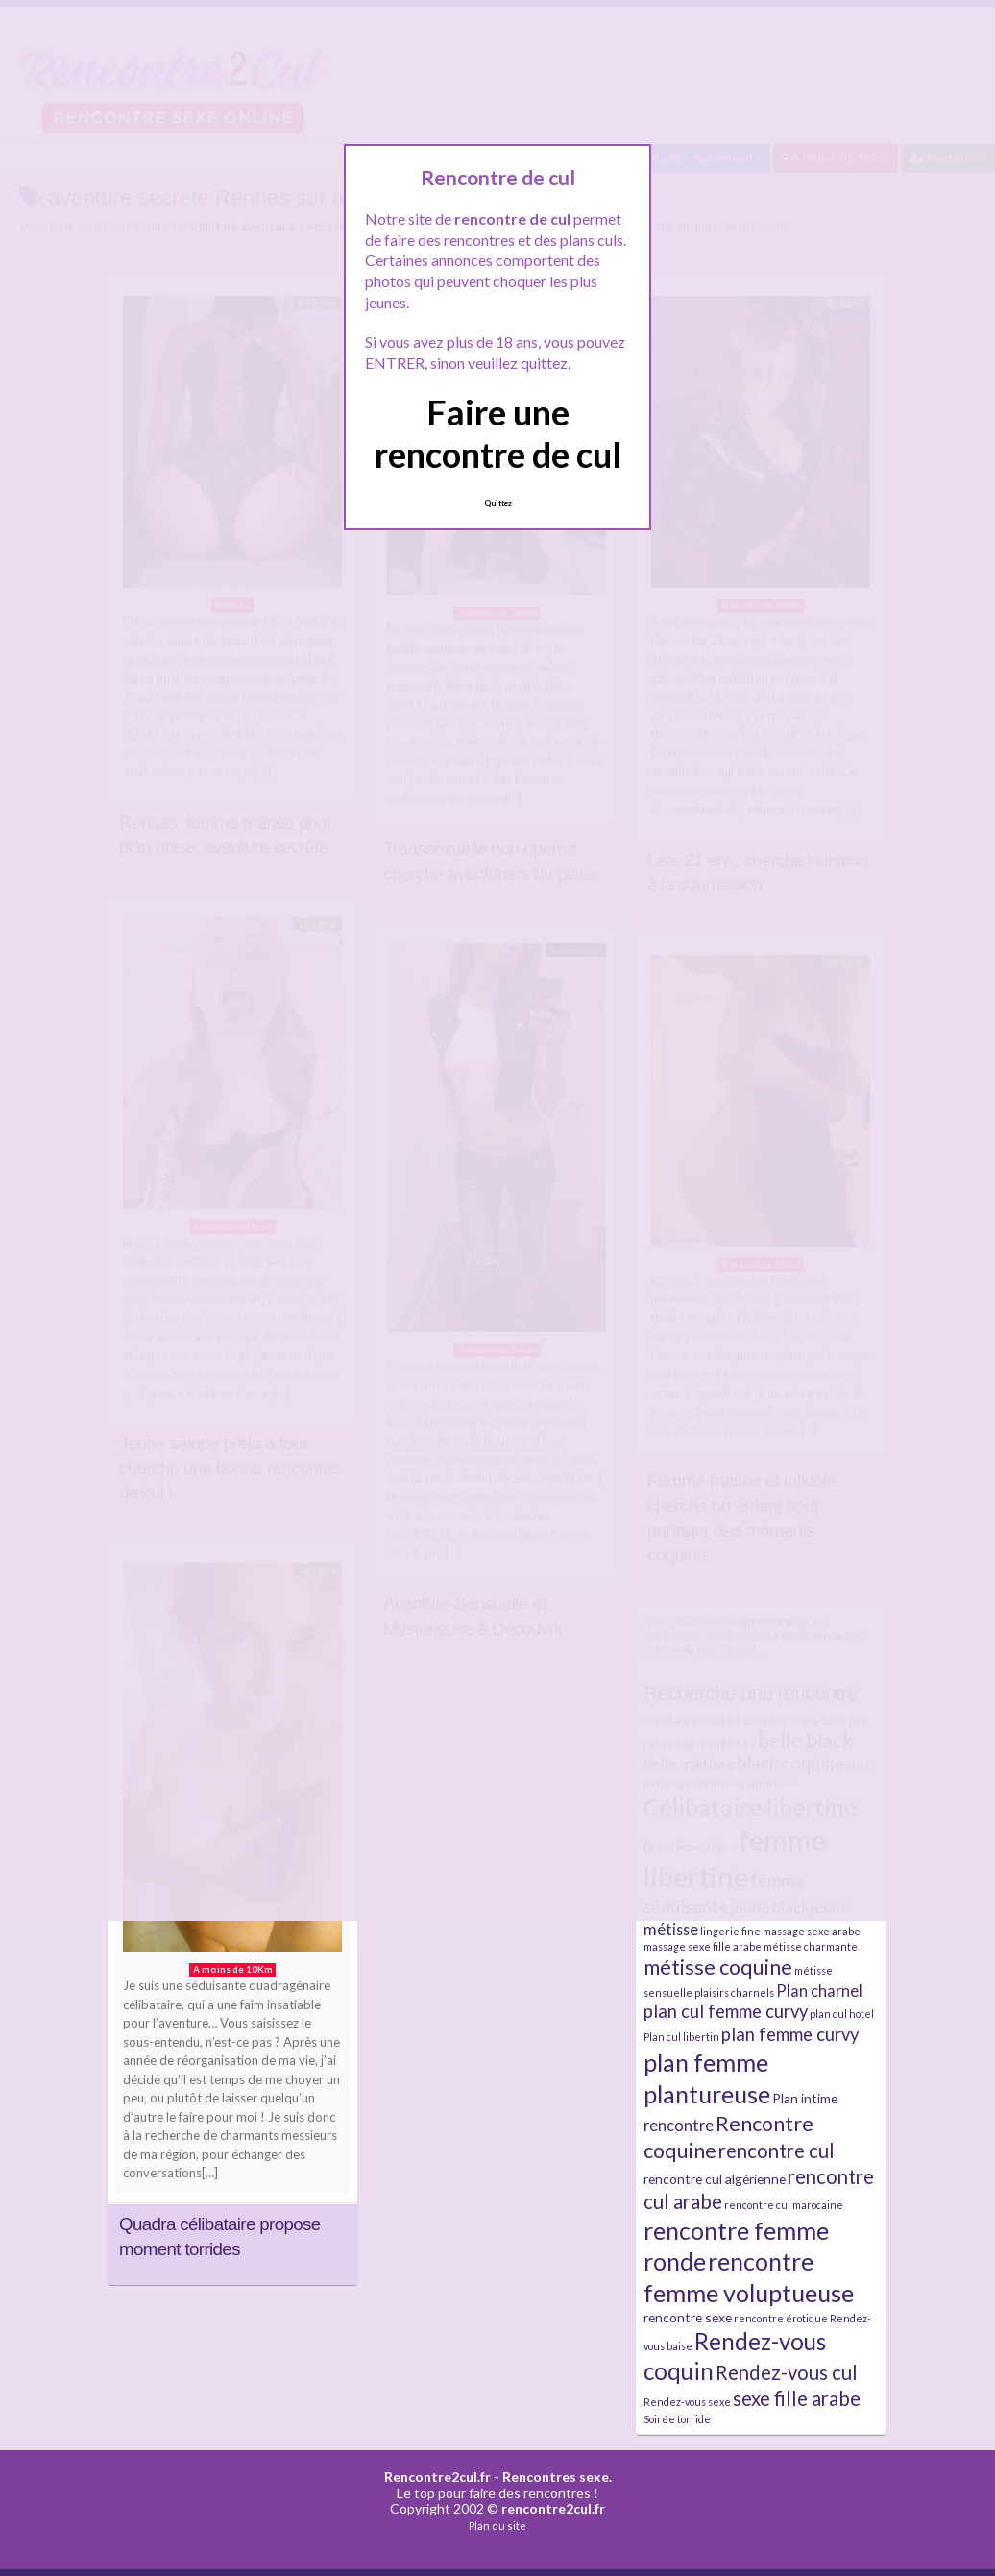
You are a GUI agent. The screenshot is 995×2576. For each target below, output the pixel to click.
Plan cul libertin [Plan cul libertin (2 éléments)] (681, 2036)
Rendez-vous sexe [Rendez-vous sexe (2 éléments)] (687, 2401)
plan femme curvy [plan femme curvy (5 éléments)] (790, 2034)
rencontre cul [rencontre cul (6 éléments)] (776, 2150)
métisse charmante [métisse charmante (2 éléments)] (811, 1946)
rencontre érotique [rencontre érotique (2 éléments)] (781, 2318)
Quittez (498, 503)
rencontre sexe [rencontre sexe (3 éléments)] (687, 2317)
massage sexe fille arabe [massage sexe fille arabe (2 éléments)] (702, 1946)
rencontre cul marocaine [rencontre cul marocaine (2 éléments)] (783, 2205)
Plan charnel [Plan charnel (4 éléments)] (819, 1990)
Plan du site (497, 2525)
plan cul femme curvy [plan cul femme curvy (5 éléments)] (725, 2011)
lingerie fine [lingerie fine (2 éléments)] (730, 1931)
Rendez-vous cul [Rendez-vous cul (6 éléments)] (787, 2372)
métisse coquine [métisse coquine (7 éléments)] (717, 1967)
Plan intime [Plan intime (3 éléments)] (804, 2098)
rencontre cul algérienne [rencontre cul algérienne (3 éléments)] (714, 2179)
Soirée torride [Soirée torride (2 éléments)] (677, 2419)
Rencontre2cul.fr (437, 2476)
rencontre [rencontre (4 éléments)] (678, 2125)
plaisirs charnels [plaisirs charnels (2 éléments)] (734, 1992)
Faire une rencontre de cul (498, 432)
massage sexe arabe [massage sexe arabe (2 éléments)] (812, 1931)
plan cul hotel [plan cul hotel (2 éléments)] (842, 2013)
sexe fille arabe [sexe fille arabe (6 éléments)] (797, 2398)
